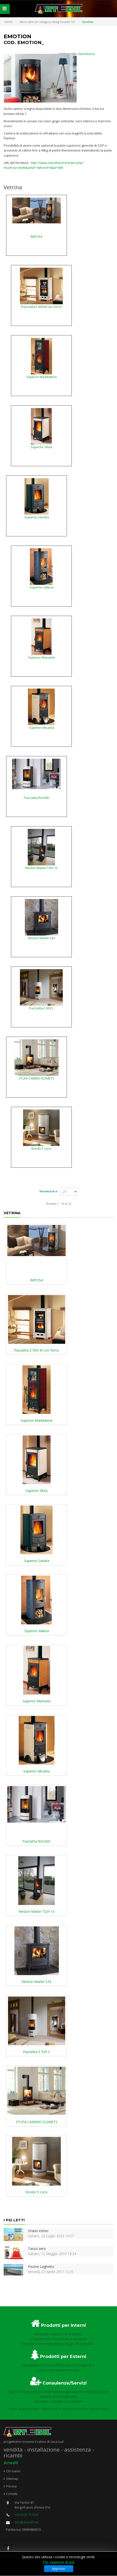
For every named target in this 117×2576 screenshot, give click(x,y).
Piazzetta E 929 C (41, 1008)
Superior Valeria (41, 587)
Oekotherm (86, 54)
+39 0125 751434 (26, 2514)
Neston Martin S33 (41, 938)
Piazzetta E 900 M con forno (41, 306)
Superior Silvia (41, 447)
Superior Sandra (36, 517)
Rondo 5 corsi (41, 1148)
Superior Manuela (41, 657)
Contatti (12, 2493)
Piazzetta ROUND (36, 798)
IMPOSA (36, 236)
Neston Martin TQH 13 (41, 868)
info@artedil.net (26, 2522)
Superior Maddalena (41, 377)
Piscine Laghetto (41, 2266)
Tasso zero (37, 2248)
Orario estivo (38, 2230)
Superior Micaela (41, 727)
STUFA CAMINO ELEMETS (36, 1078)
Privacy (11, 2486)
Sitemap (12, 2478)
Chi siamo (13, 2471)
